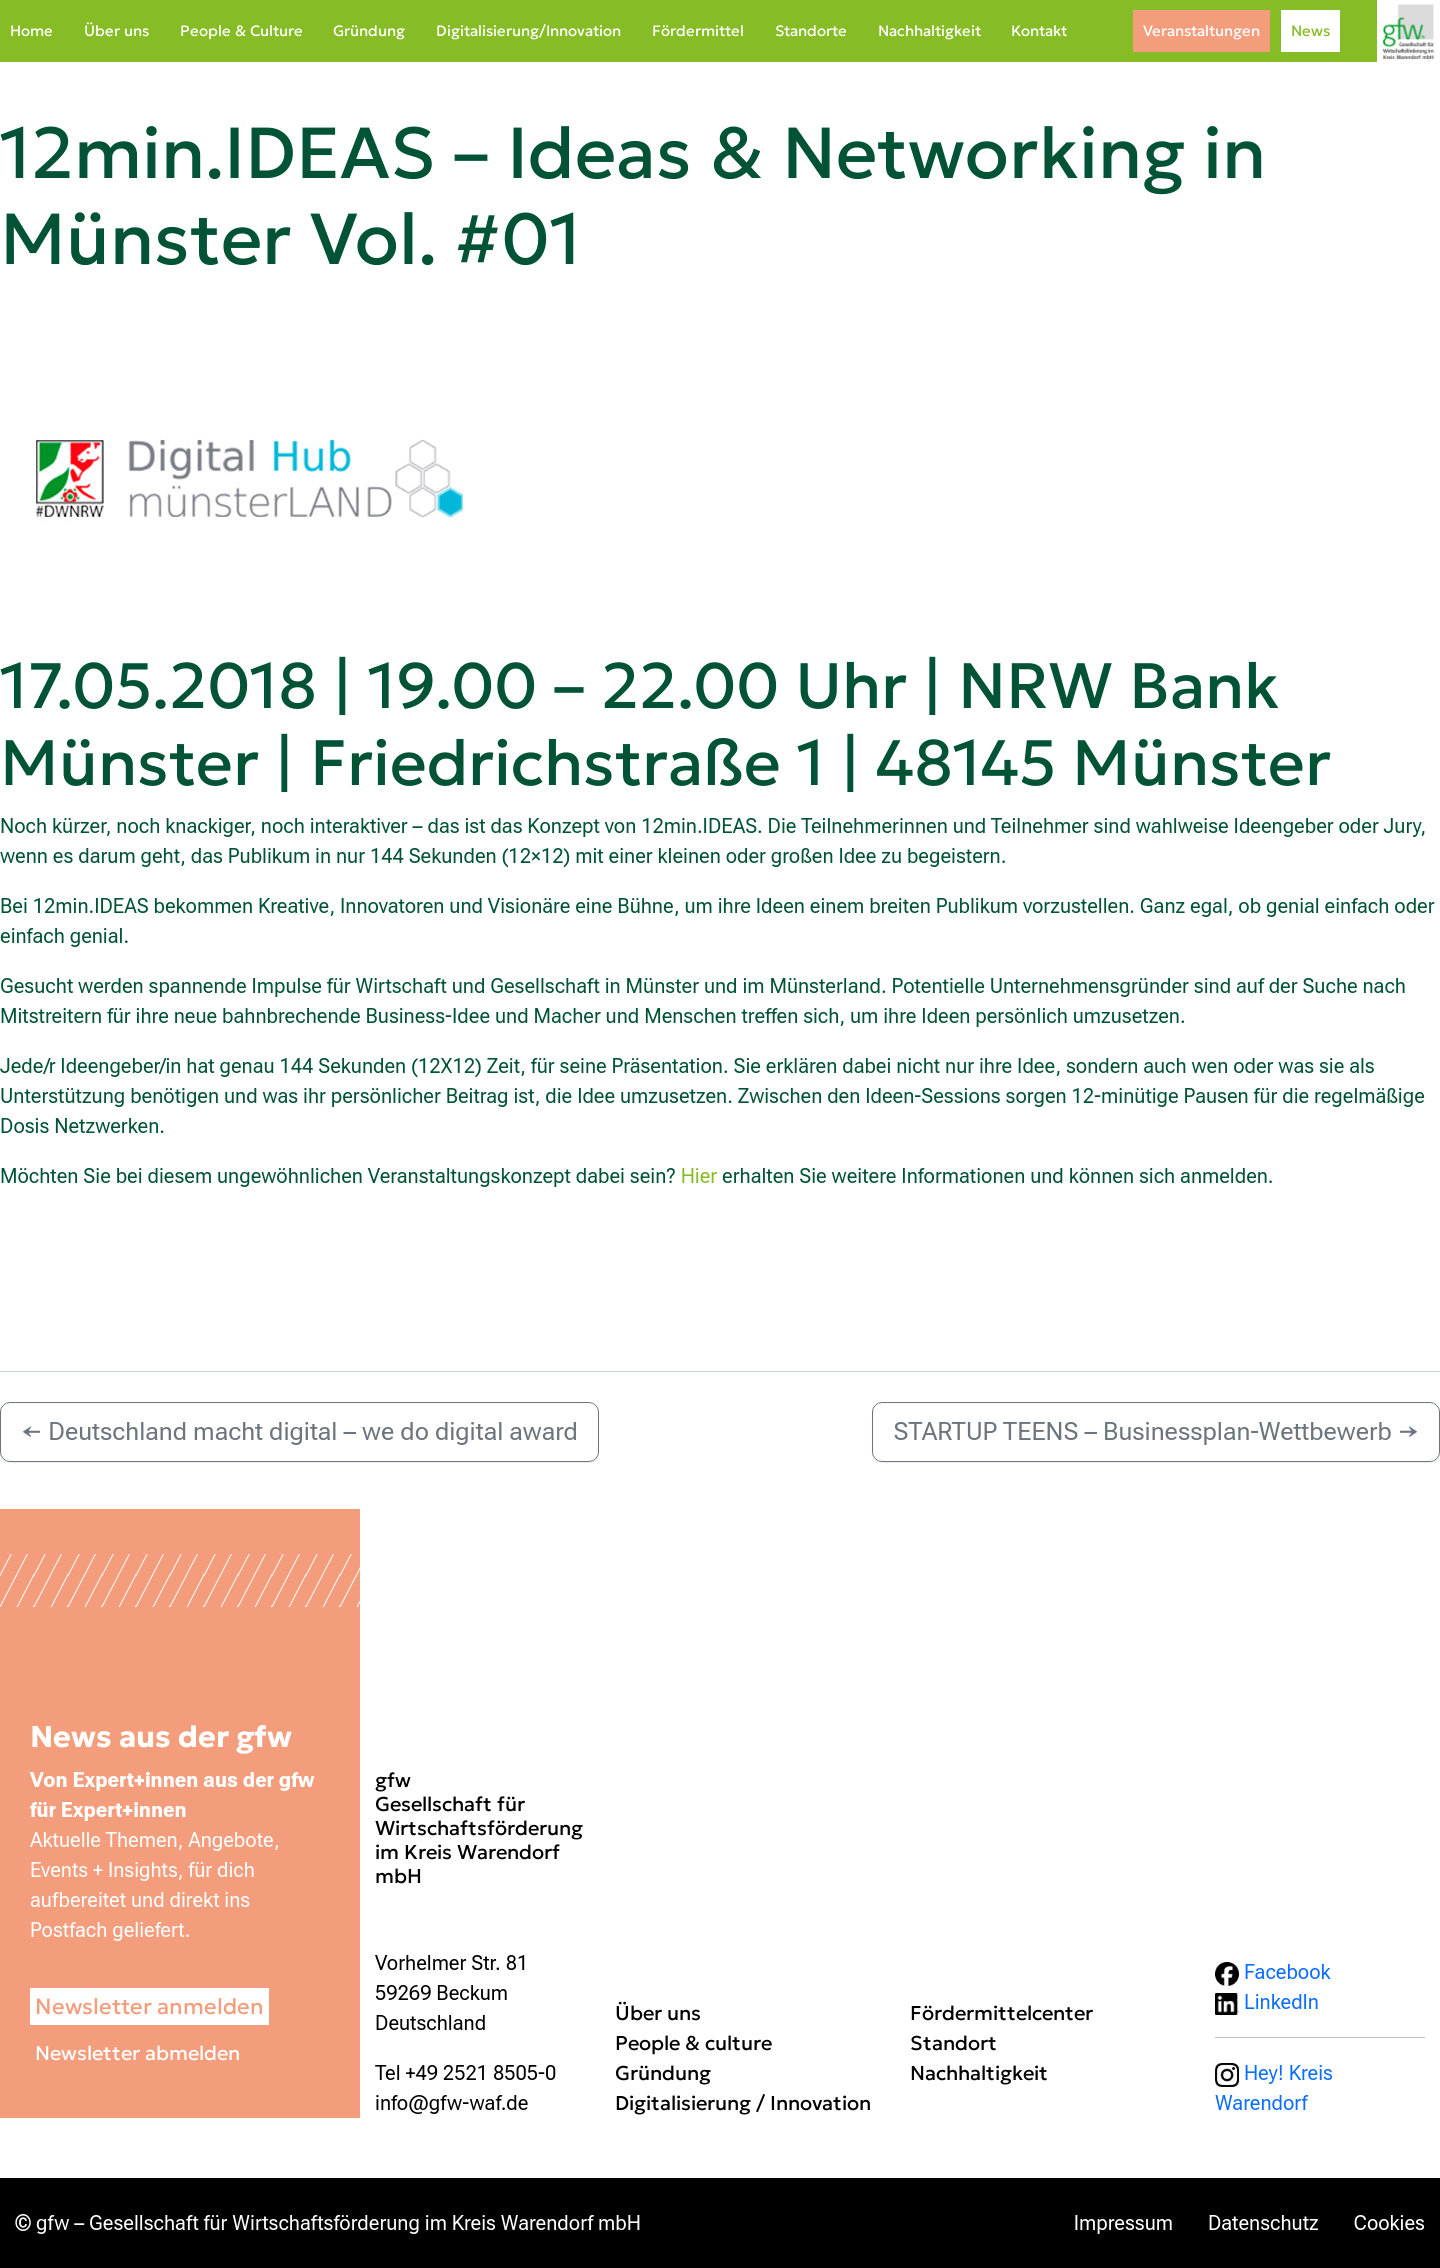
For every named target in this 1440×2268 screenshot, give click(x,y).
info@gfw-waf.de (451, 2103)
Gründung (369, 30)
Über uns (116, 30)
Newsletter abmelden (137, 2053)
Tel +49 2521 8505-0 (465, 2073)
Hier (699, 1176)
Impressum (1123, 2223)
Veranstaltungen (1201, 30)
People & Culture (241, 30)
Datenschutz (1263, 2223)
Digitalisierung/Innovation (528, 30)
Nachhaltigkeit (929, 30)
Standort (953, 2043)
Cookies (1389, 2223)
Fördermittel (698, 30)
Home (31, 30)
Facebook (1273, 1972)
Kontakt (1039, 30)
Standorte (811, 30)
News (1310, 30)
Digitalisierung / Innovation (743, 2103)
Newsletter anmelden (149, 2006)
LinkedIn (1267, 2002)
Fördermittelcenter (1001, 2013)
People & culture (693, 2043)
